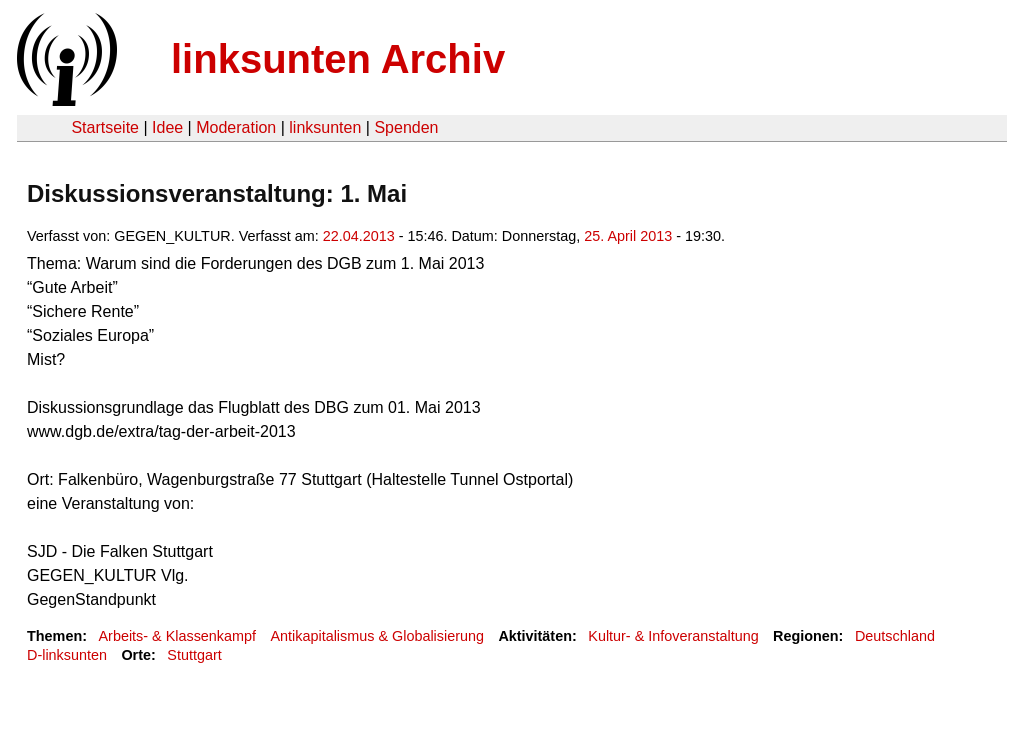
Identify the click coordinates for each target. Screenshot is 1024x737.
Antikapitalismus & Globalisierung (377, 636)
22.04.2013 (359, 236)
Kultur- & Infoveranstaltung (673, 636)
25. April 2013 (628, 236)
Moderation (236, 127)
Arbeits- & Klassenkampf (177, 636)
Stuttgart (194, 655)
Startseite (105, 127)
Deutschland (895, 636)
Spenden (406, 127)
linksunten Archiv (338, 59)
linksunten (325, 127)
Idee (167, 127)
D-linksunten (67, 655)
